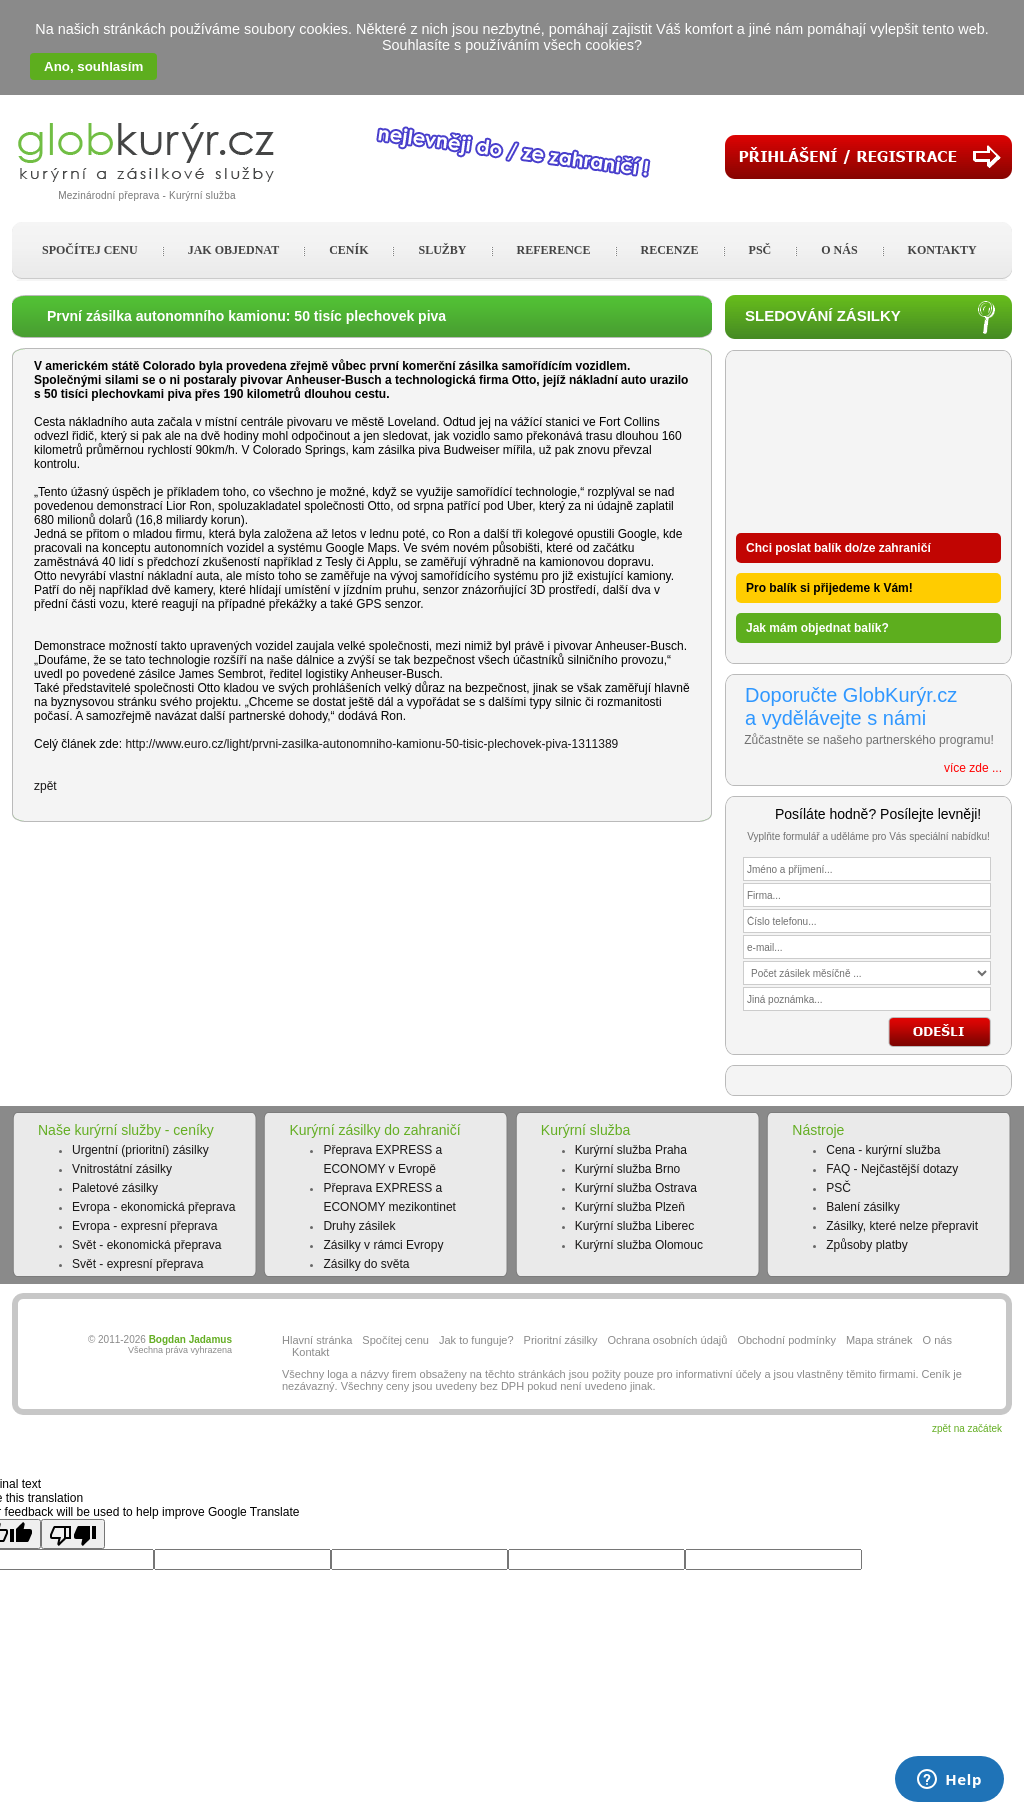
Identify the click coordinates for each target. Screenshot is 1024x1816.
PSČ (838, 1188)
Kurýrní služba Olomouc (639, 1245)
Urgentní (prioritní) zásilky (140, 1150)
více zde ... (973, 768)
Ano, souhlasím (93, 66)
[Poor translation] (73, 1534)
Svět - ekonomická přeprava (146, 1245)
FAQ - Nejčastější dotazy (892, 1169)
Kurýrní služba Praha (631, 1150)
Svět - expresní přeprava (137, 1264)
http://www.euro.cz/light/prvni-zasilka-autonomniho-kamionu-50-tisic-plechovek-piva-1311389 (371, 744)
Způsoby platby (866, 1245)
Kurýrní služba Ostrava (636, 1188)
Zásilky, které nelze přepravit (902, 1226)
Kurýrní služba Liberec (634, 1226)
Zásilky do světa (366, 1264)
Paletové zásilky (115, 1188)
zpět (45, 786)
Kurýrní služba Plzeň (630, 1207)
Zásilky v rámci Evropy (383, 1245)
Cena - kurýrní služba (883, 1150)
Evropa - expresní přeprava (144, 1226)
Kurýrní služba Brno (627, 1169)
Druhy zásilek (359, 1226)
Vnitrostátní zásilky (122, 1169)
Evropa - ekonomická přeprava (153, 1207)
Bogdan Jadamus (190, 1339)
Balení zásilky (862, 1207)
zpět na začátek (967, 1428)
